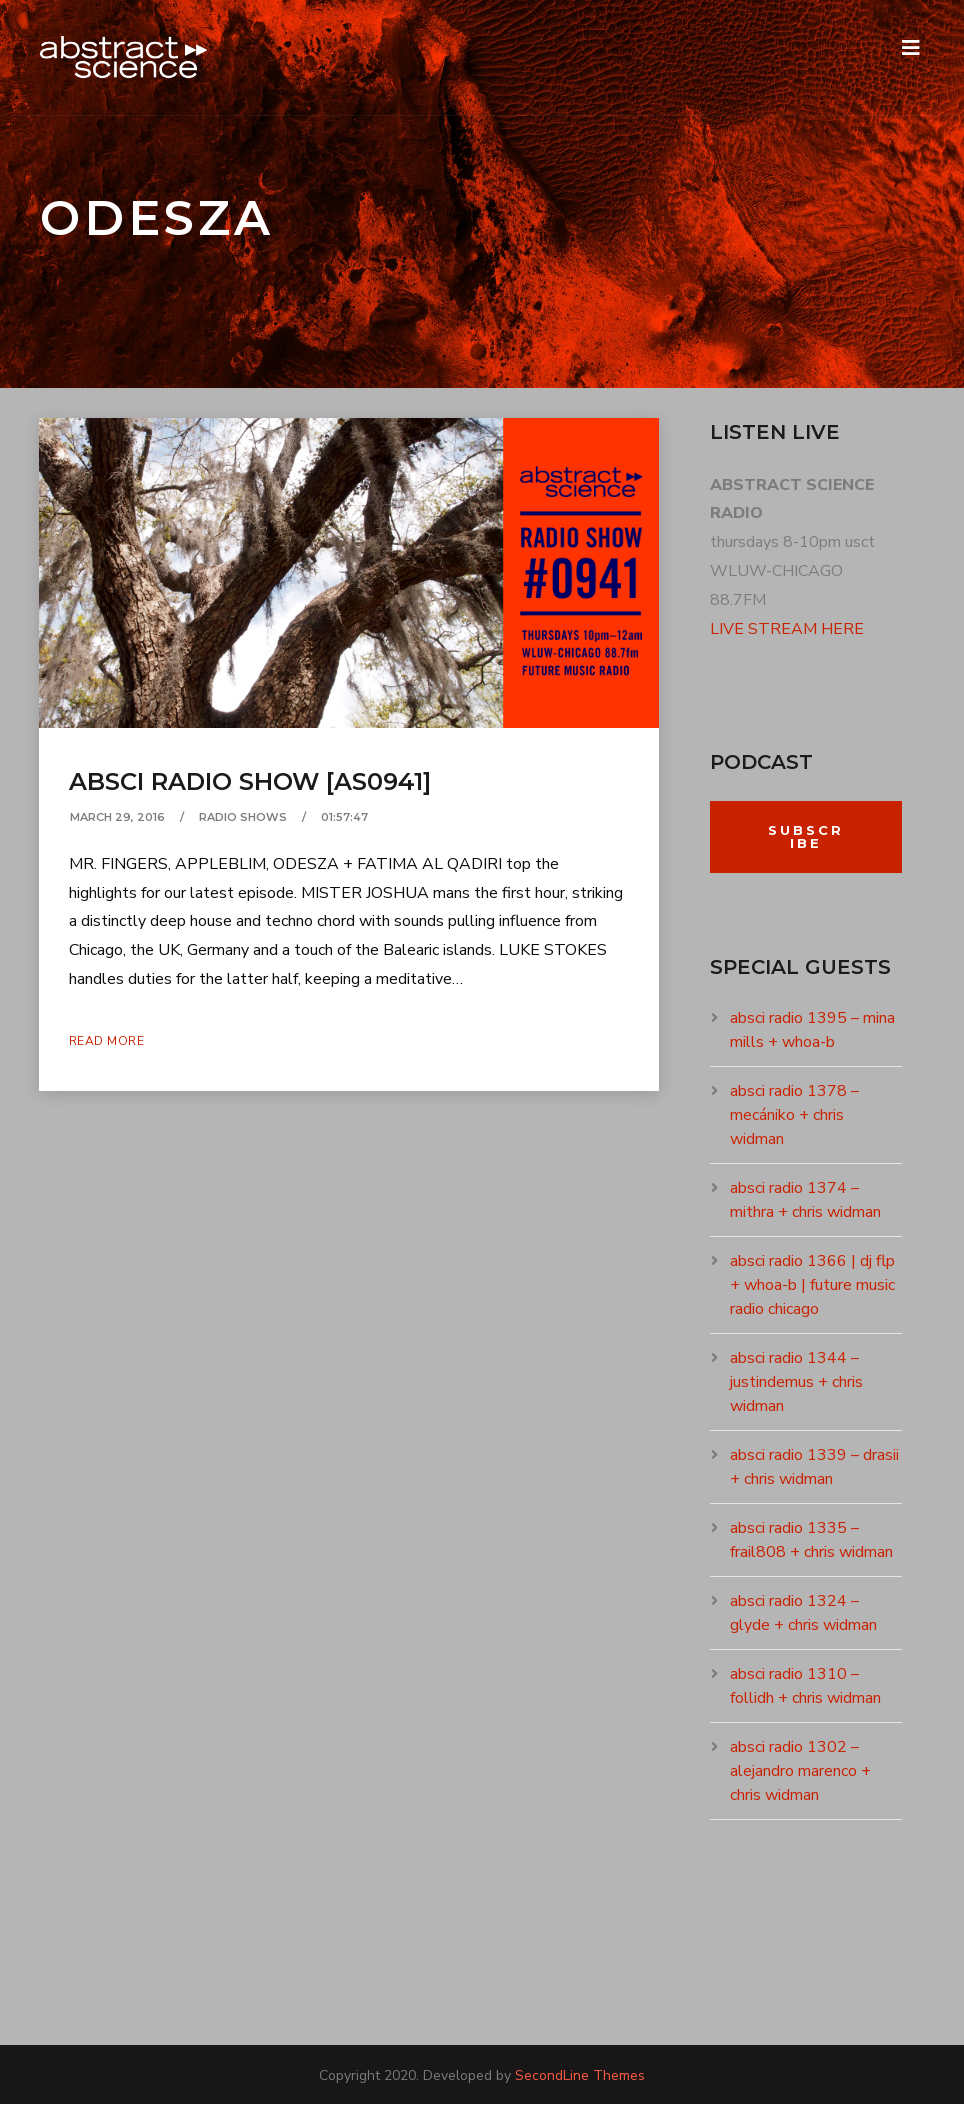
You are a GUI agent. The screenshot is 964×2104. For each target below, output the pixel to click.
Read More (107, 1041)
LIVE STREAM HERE (787, 629)
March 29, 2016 (117, 817)
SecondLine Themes (580, 2075)
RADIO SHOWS (243, 817)
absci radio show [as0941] (250, 781)
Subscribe (806, 836)
